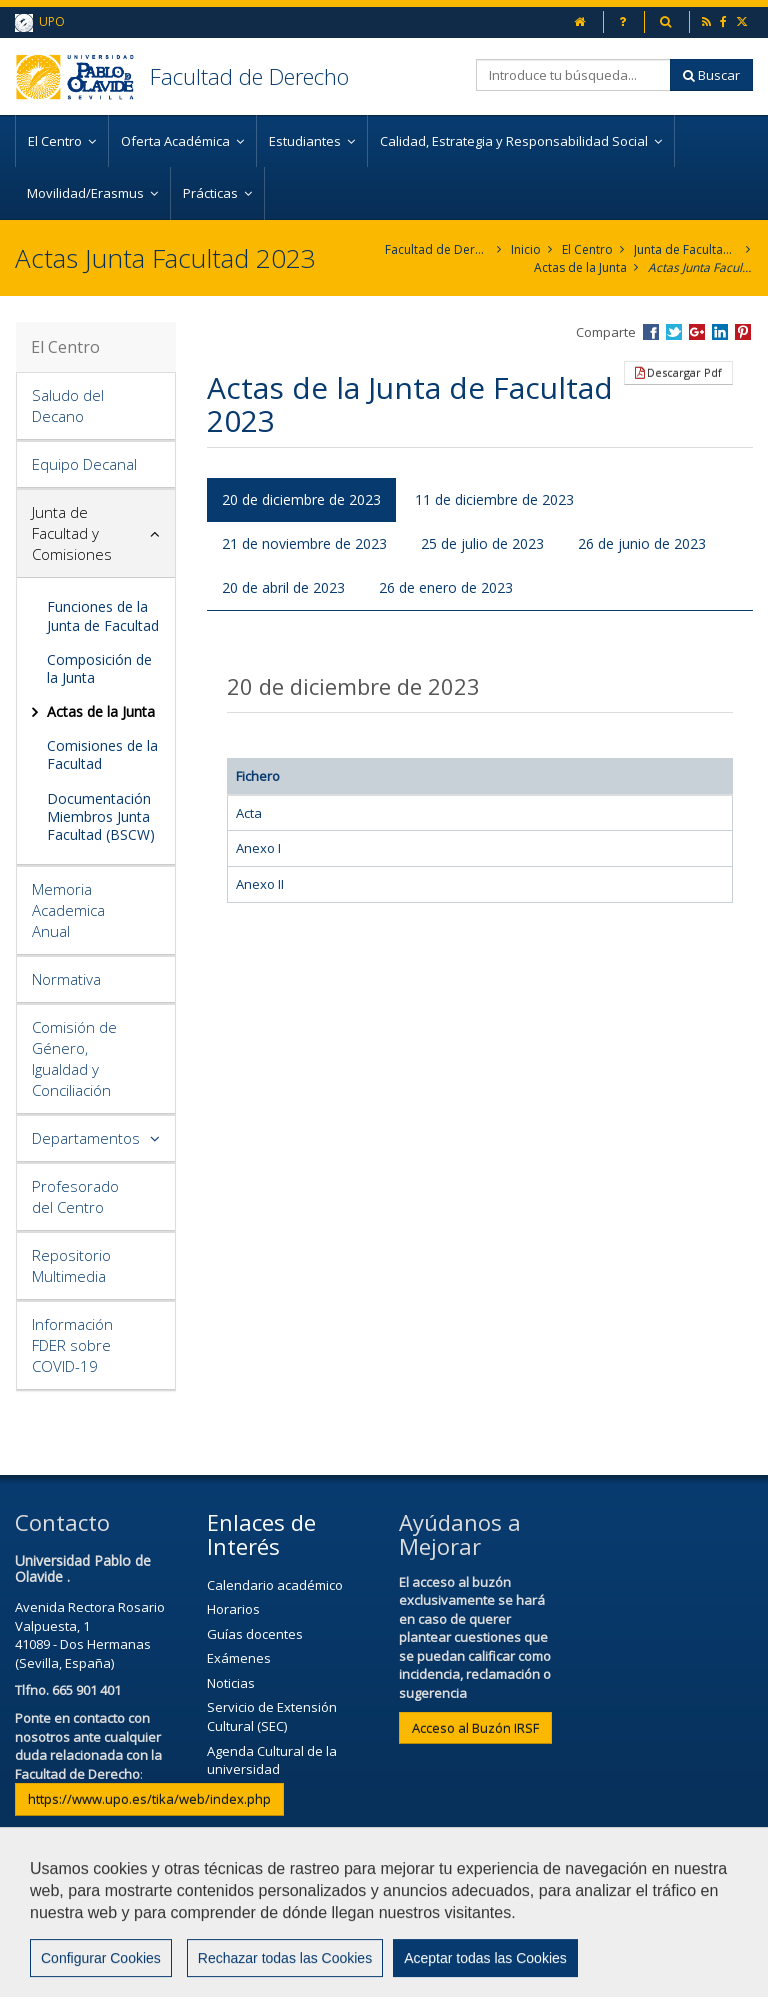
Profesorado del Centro (75, 1196)
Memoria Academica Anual (68, 910)
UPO (40, 22)
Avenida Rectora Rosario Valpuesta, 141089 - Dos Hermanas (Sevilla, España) (90, 1635)
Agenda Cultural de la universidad (272, 1760)
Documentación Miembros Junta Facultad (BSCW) (101, 816)
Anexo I (258, 848)
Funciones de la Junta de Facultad (103, 615)
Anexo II (260, 884)
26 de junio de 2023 (642, 543)
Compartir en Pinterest (743, 332)
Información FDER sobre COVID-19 (72, 1345)
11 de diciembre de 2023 (494, 499)
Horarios (233, 1609)
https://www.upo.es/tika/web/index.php (149, 1799)
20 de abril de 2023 (283, 587)
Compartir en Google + (697, 332)
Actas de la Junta (580, 267)
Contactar (424, 1924)
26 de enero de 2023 (446, 587)
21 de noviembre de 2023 (304, 543)
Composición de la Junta (99, 668)
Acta (249, 813)
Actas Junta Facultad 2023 (700, 267)
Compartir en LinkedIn (720, 332)
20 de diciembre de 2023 (301, 499)
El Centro (587, 249)
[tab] (96, 406)
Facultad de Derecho (249, 76)
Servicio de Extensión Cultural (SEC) (272, 1716)
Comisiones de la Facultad (102, 754)
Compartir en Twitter (674, 332)
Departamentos (86, 1138)
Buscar (711, 75)
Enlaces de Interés (261, 1534)
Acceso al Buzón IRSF (475, 1728)
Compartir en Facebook (651, 332)
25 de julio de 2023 (482, 543)
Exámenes (239, 1658)
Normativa (66, 979)
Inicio (526, 249)
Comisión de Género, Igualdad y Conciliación (74, 1058)
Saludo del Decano (68, 405)
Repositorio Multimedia (71, 1265)
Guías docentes (255, 1634)
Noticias (231, 1683)
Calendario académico (275, 1585)
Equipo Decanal (84, 464)
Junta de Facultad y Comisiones (686, 249)
